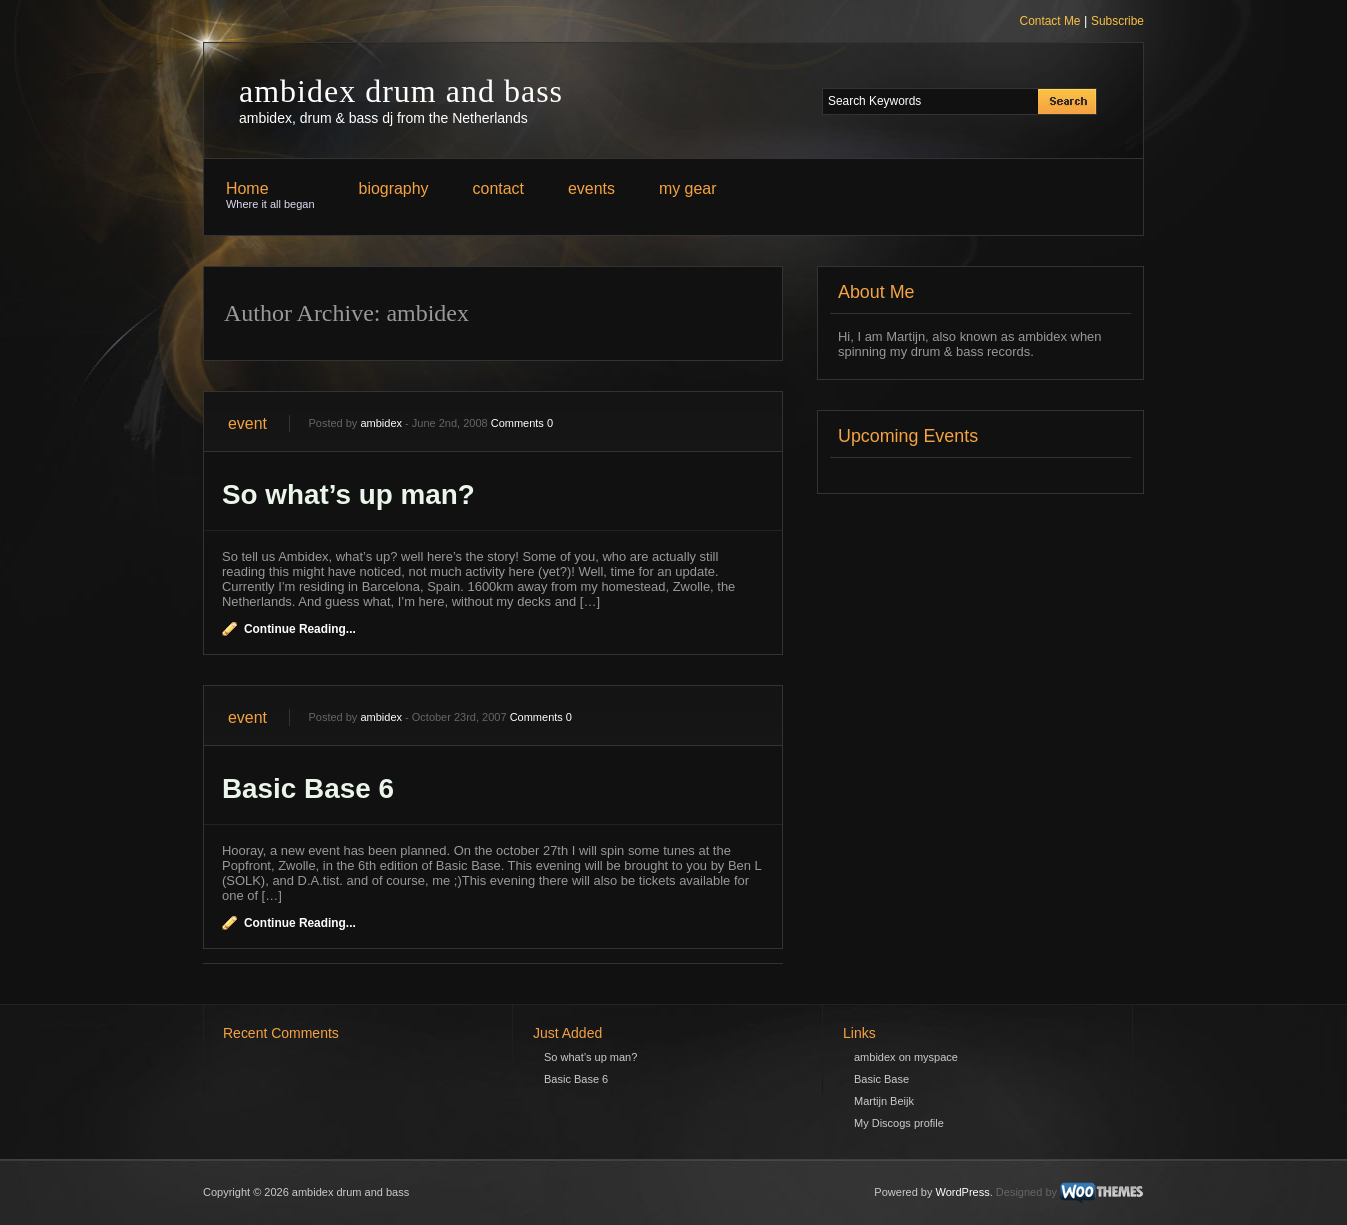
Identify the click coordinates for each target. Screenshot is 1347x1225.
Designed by (1026, 1192)
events (591, 188)
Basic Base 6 (308, 788)
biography (394, 188)
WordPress (963, 1192)
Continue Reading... (300, 629)
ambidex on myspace (906, 1057)
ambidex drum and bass (401, 91)
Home (270, 195)
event (247, 423)
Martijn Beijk (884, 1101)
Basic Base (881, 1079)
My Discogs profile (899, 1123)
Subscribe (1117, 21)
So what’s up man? (348, 494)
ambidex (381, 423)
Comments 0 (522, 423)
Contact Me (1050, 21)
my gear (688, 188)
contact (498, 188)
